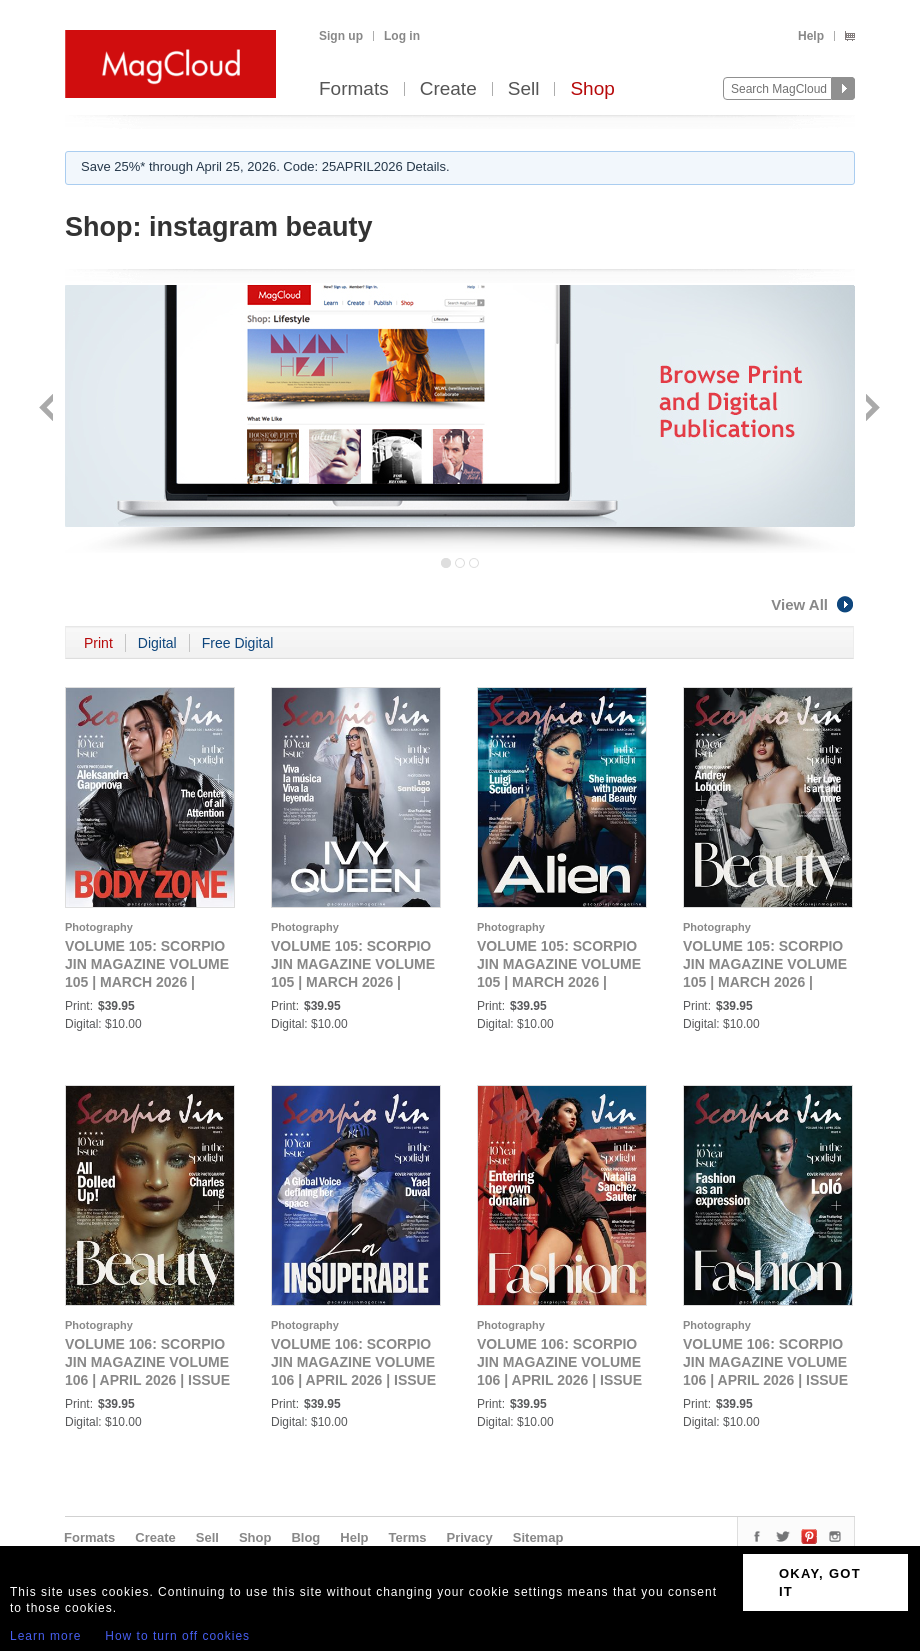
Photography (99, 927)
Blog (305, 1537)
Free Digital (238, 643)
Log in (402, 36)
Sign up (341, 36)
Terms (407, 1537)
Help (811, 36)
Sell (524, 89)
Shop (592, 89)
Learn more (45, 1636)
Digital (157, 643)
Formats (354, 89)
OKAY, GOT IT (820, 1582)
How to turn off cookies (177, 1636)
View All (813, 604)
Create (448, 89)
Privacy (470, 1537)
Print (98, 643)
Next (870, 409)
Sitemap (538, 1537)
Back (48, 409)
